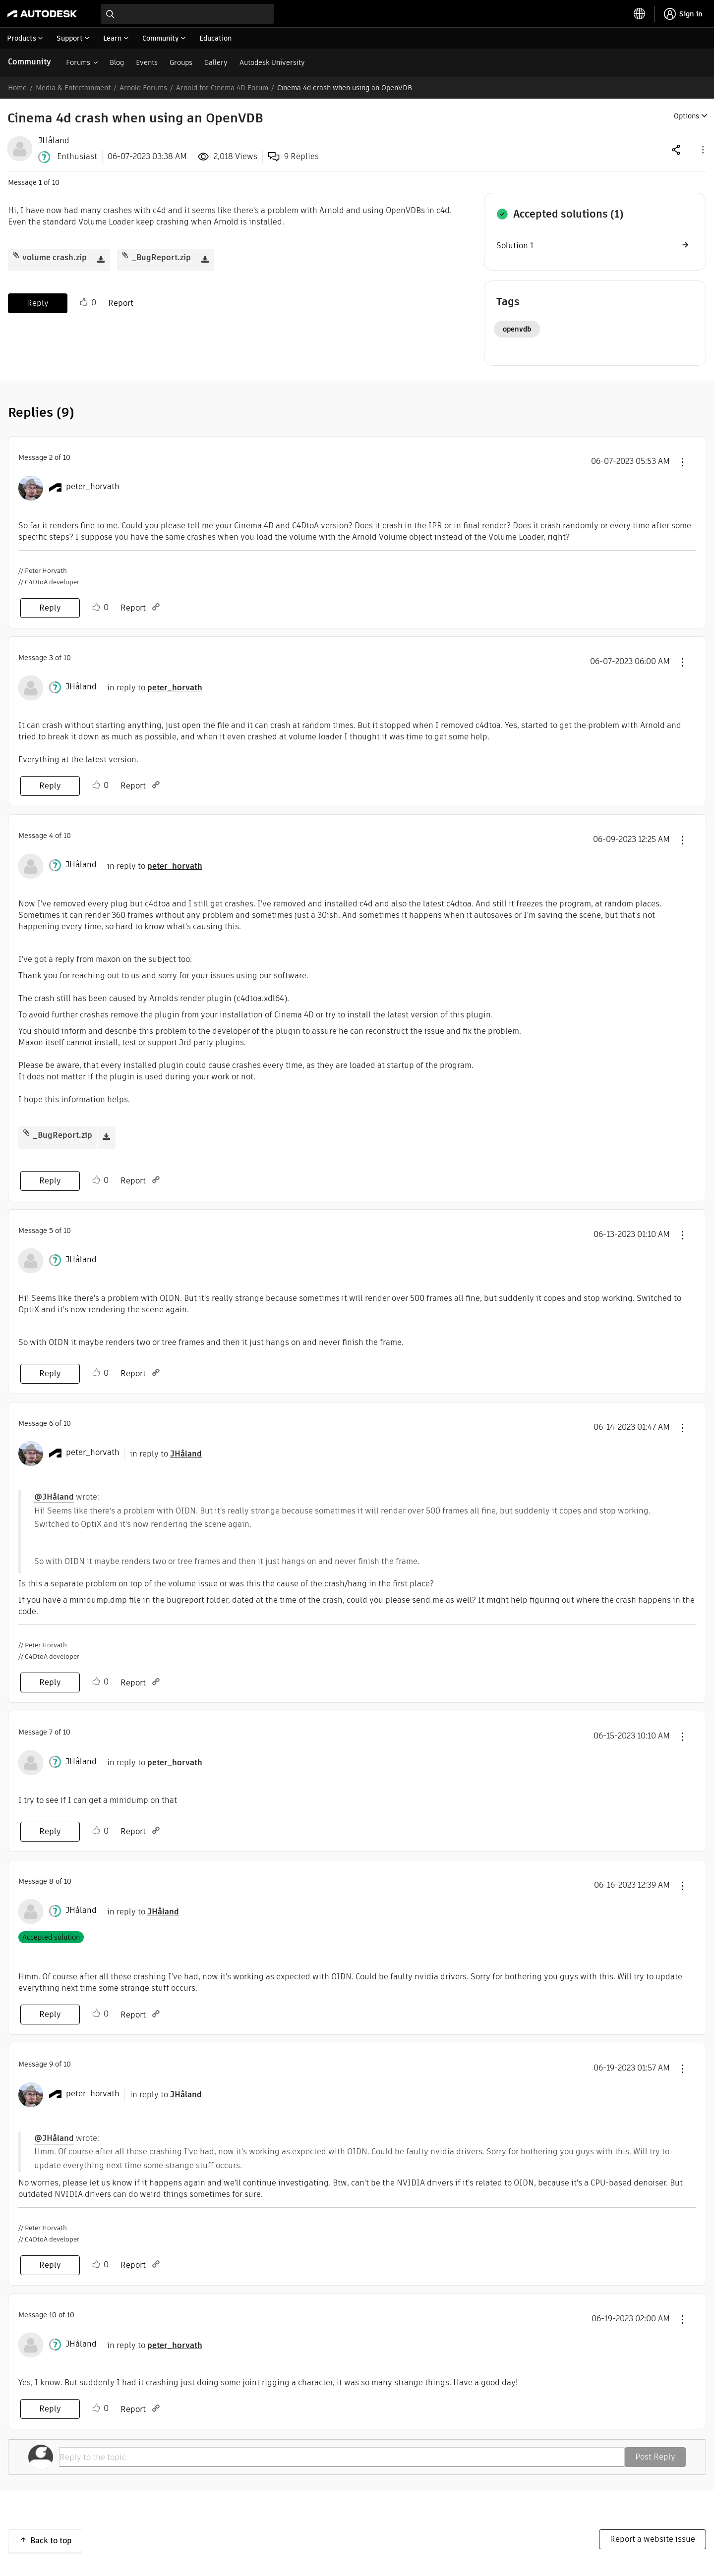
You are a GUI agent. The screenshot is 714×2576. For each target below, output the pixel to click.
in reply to (154, 687)
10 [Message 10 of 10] (53, 2315)
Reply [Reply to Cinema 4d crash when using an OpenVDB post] (38, 303)
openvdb (517, 329)
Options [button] (686, 116)
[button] (702, 149)
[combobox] (187, 14)
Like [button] (83, 302)
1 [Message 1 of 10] (40, 182)
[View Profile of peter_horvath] (92, 487)
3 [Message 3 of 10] (51, 658)
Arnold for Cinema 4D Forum (222, 88)
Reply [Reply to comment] (50, 608)
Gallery (216, 62)
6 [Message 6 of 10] (51, 1423)
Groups (181, 62)
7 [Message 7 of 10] (51, 1732)
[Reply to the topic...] (342, 2457)
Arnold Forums (143, 88)
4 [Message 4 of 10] (51, 835)
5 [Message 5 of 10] (51, 1230)
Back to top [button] (51, 2540)
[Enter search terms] (187, 14)
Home (17, 88)
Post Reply (655, 2457)
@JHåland (54, 1497)
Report (120, 303)
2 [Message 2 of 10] (51, 457)
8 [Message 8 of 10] (51, 1881)
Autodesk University (272, 62)
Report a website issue (652, 2539)
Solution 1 (515, 245)
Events (147, 62)
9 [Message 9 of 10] (51, 2064)
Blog (117, 62)
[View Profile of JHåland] (53, 141)
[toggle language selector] (639, 13)
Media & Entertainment (73, 88)
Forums (78, 62)
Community (29, 61)
